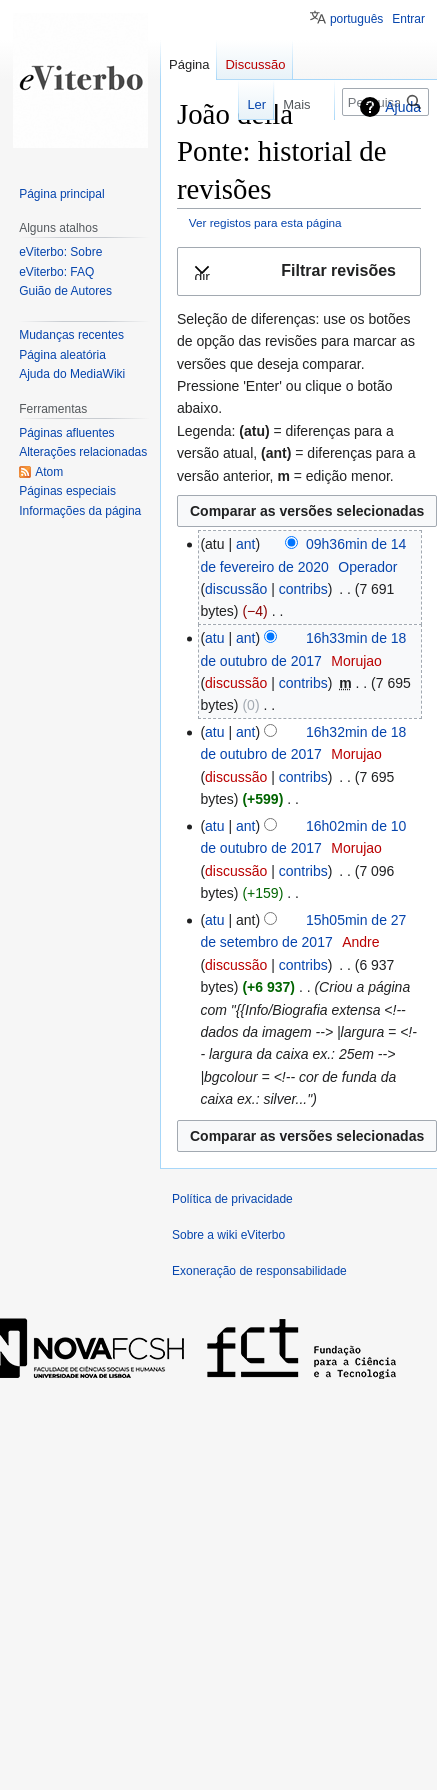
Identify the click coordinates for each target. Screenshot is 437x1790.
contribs (303, 589)
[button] (299, 271)
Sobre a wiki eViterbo (228, 1235)
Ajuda (403, 107)
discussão (236, 589)
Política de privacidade (232, 1199)
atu (214, 638)
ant (245, 544)
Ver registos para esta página (265, 222)
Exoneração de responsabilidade (259, 1271)
